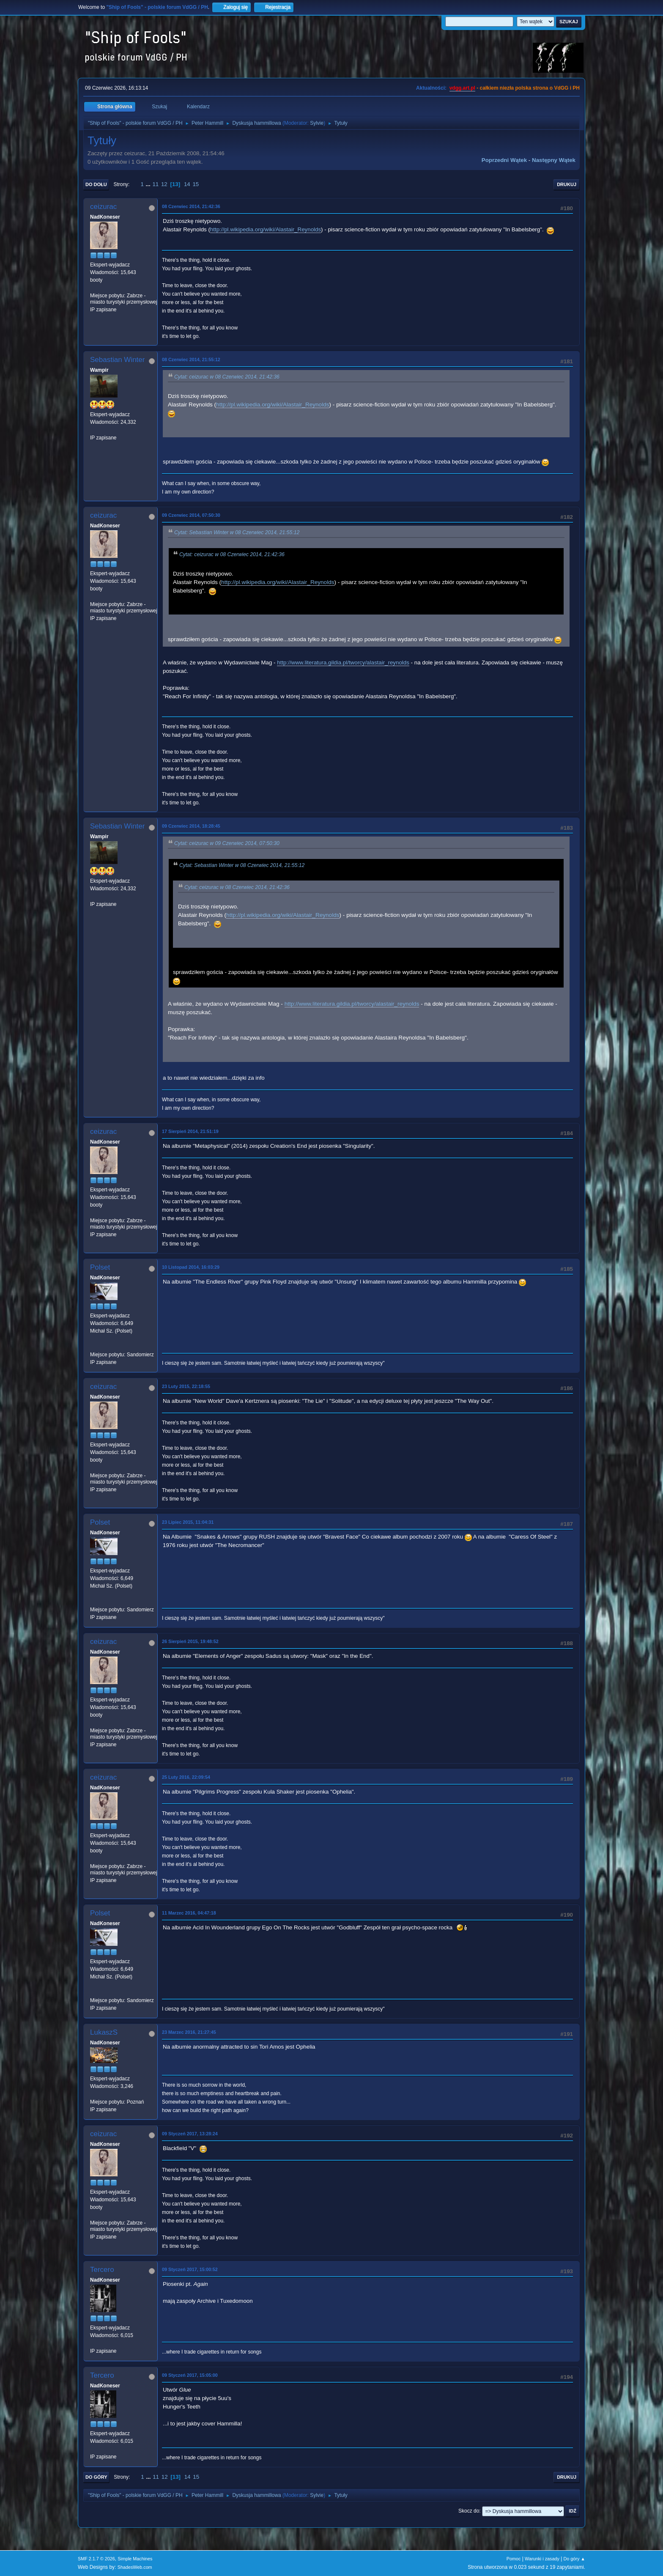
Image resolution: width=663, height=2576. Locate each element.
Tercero (102, 2270)
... (149, 184)
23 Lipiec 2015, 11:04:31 (188, 1522)
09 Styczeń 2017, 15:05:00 (190, 2375)
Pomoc (514, 2558)
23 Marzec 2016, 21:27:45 (189, 2032)
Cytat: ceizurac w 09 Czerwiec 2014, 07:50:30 (226, 843)
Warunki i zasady (542, 2558)
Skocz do (468, 2511)
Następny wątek (553, 160)
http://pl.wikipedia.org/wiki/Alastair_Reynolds (265, 229)
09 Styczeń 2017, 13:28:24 (190, 2133)
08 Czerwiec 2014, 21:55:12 (191, 359)
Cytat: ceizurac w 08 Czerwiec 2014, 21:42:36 (226, 377)
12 (164, 184)
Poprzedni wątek (504, 160)
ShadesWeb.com (135, 2567)
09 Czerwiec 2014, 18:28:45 (191, 825)
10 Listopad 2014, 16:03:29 (190, 1267)
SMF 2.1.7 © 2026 (96, 2558)
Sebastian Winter (117, 360)
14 (187, 184)
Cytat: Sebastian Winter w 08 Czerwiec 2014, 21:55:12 (236, 532)
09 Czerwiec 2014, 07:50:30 (191, 515)
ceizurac (103, 207)
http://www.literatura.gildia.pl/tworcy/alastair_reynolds (343, 662)
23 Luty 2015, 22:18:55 (186, 1386)
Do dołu (96, 184)
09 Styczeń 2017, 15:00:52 (190, 2269)
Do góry (96, 2477)
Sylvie (316, 123)
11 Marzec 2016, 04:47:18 (189, 1912)
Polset (100, 1267)
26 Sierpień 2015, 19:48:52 (190, 1641)
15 (195, 184)
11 (155, 184)
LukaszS (104, 2032)
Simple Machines (135, 2558)
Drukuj (566, 184)
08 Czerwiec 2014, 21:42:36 (191, 206)
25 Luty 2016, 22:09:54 (186, 1777)
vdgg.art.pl (462, 88)
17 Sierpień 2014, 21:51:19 (190, 1131)
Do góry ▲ (574, 2558)
